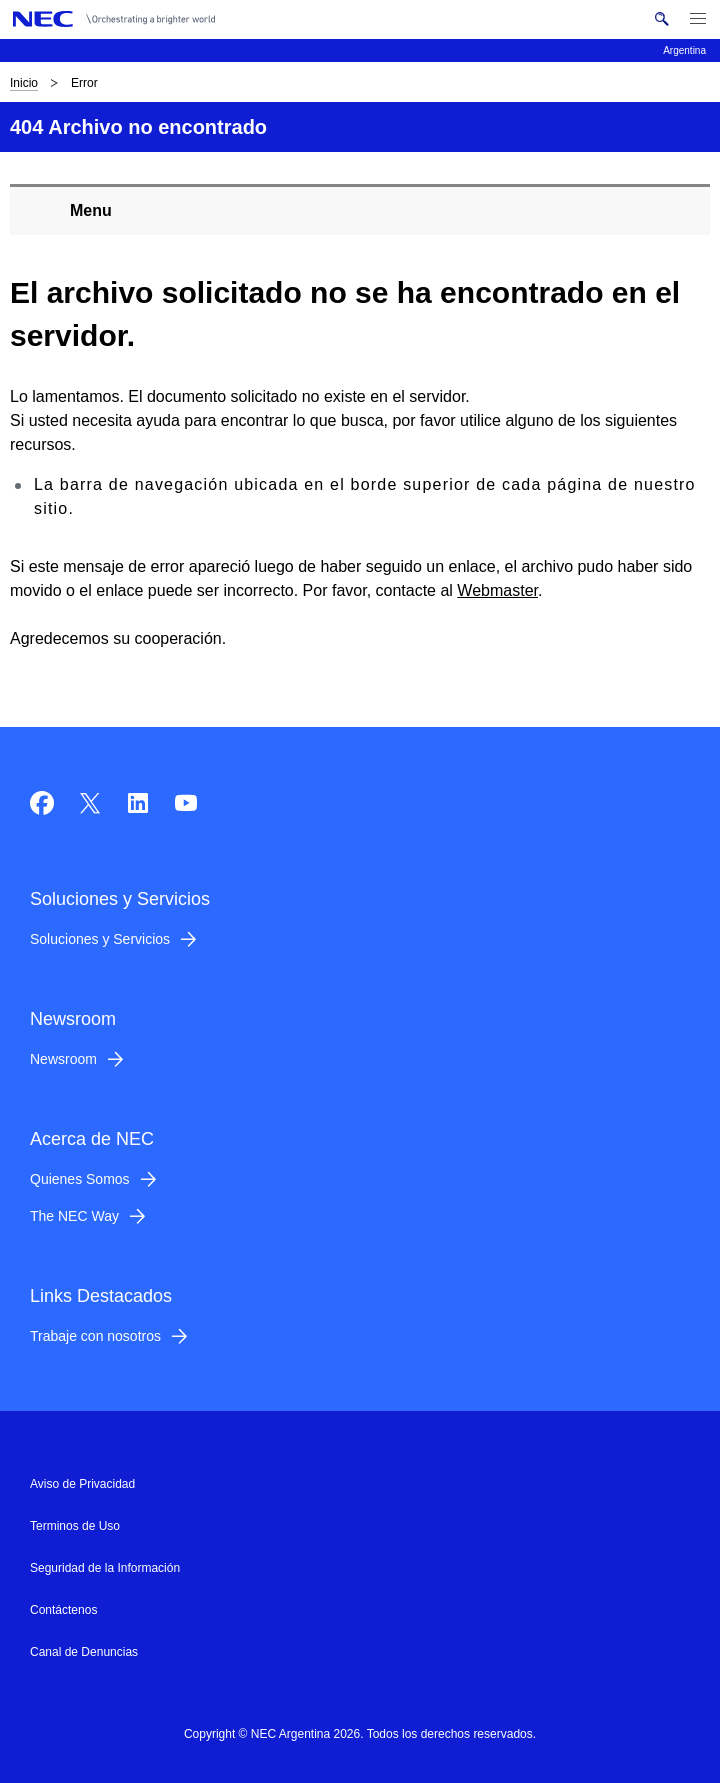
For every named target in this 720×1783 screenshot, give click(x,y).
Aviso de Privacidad (82, 1484)
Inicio (24, 83)
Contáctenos (63, 1610)
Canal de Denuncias (84, 1652)
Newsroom (63, 1059)
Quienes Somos (80, 1179)
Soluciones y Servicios (100, 939)
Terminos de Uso (75, 1526)
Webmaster (497, 590)
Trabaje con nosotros (95, 1336)
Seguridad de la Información (105, 1568)
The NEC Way (74, 1216)
